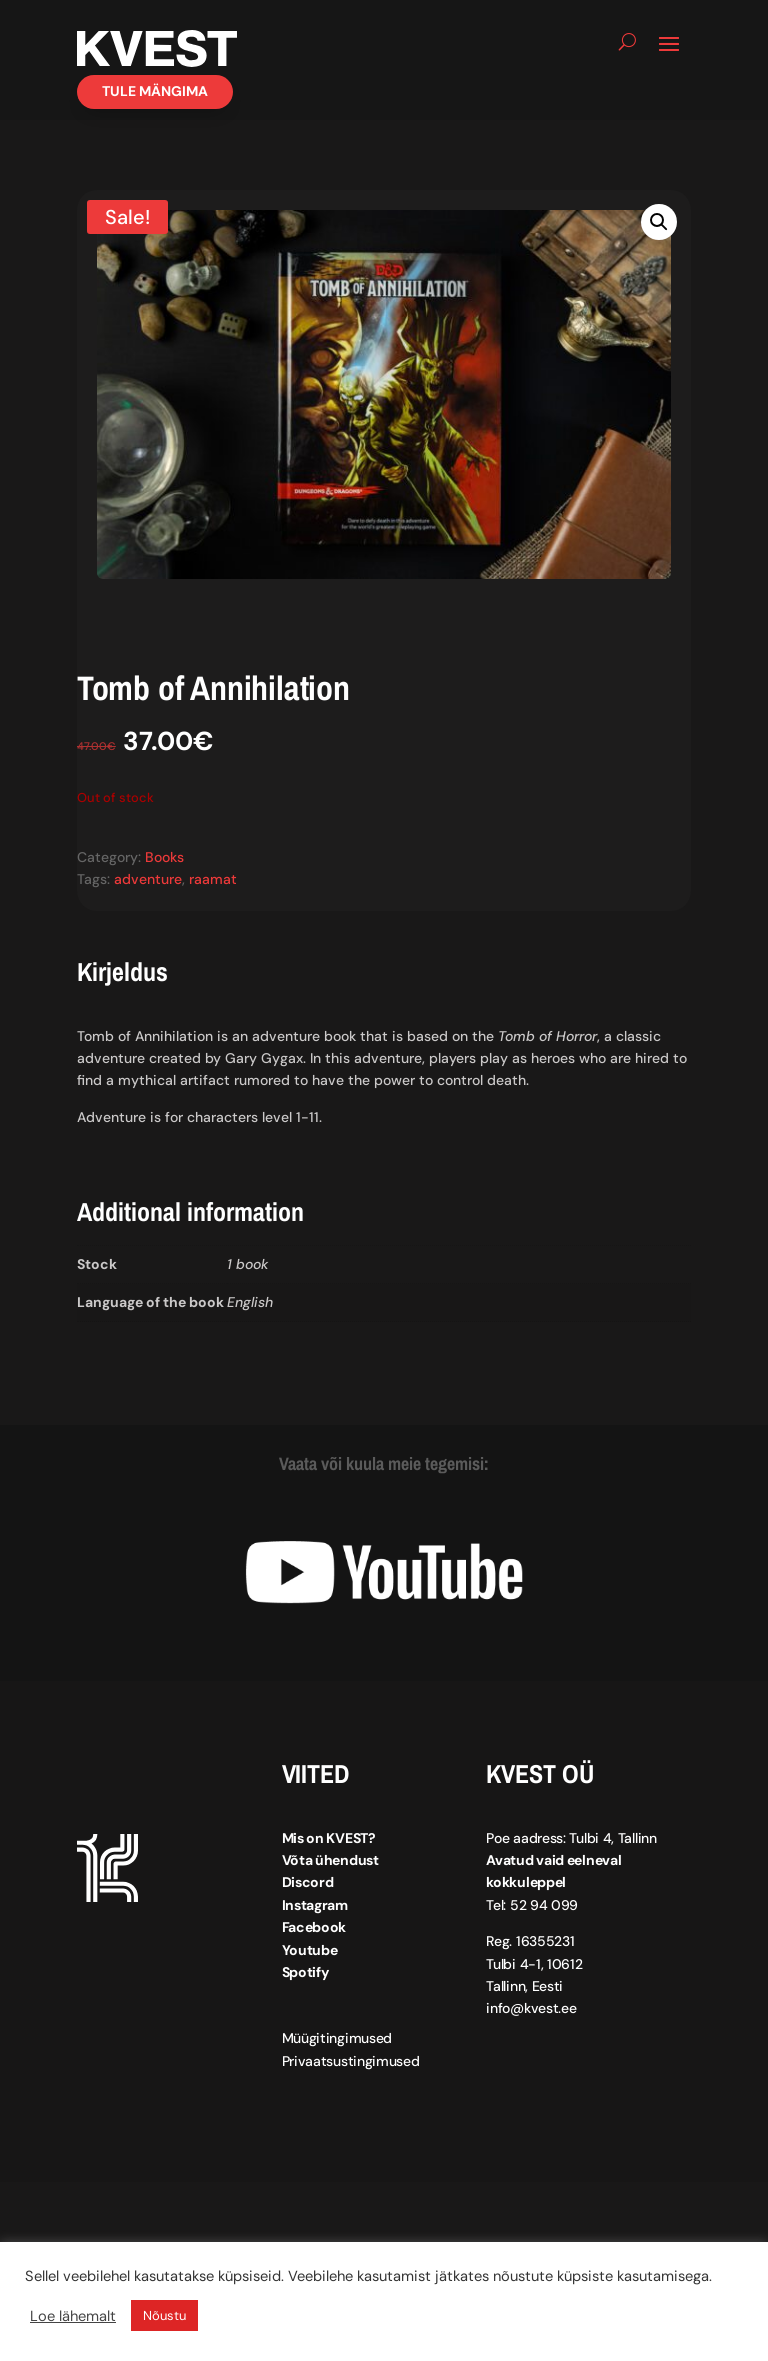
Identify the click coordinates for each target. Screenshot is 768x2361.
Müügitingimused (337, 2038)
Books (164, 857)
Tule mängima (155, 91)
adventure (148, 879)
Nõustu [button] (164, 2315)
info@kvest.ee (531, 2008)
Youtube (310, 1950)
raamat (213, 879)
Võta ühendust (330, 1860)
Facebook (314, 1927)
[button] (659, 222)
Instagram (315, 1905)
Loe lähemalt (73, 2316)
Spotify (305, 1972)
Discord (308, 1882)
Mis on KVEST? (329, 1838)
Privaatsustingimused (351, 2061)
